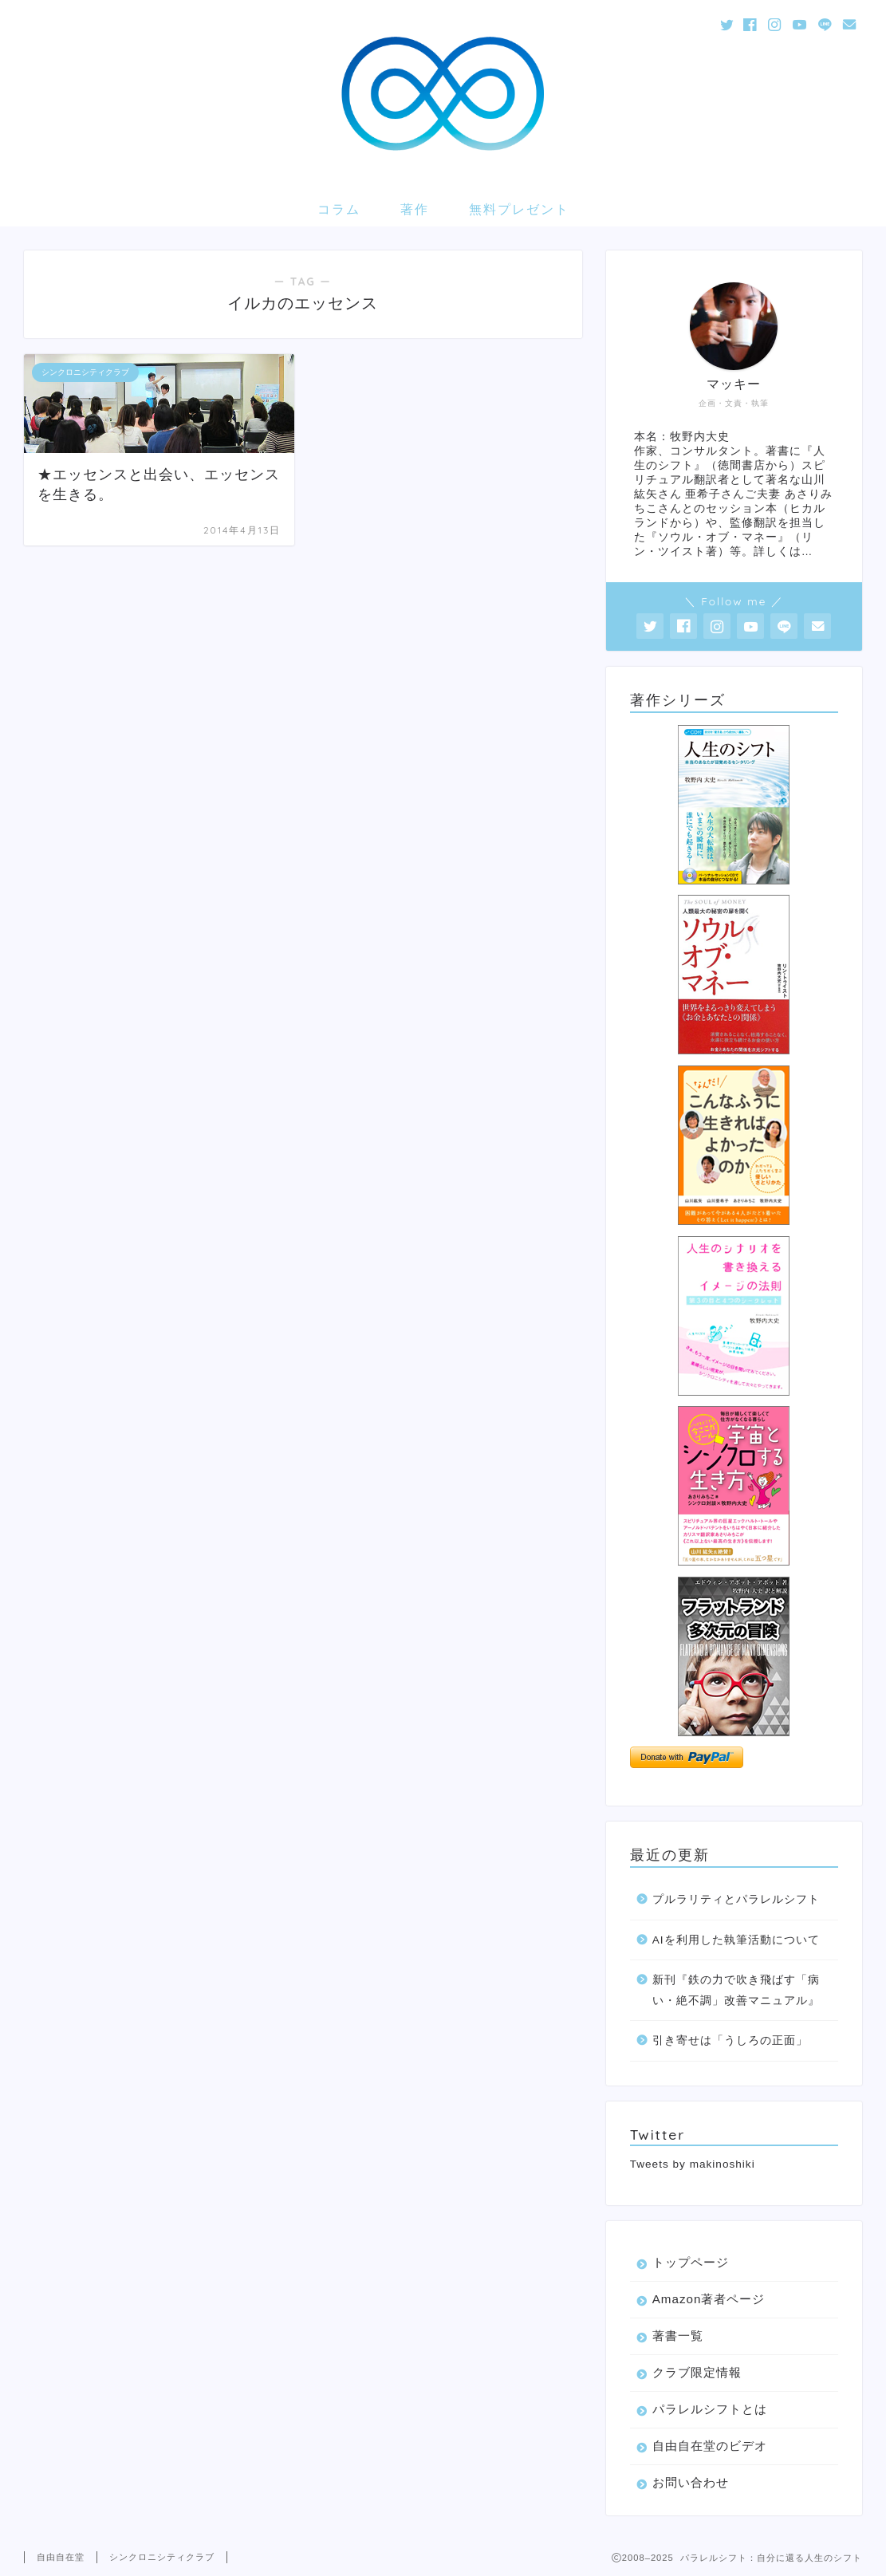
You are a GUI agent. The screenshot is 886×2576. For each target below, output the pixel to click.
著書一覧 (677, 2335)
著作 (414, 209)
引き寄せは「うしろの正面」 (730, 2040)
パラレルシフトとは (709, 2409)
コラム (338, 209)
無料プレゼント (519, 209)
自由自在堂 (61, 2557)
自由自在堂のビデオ (709, 2445)
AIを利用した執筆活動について (736, 1940)
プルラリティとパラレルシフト (736, 1899)
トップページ (690, 2262)
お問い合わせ (690, 2482)
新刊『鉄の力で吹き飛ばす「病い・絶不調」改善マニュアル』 (736, 1990)
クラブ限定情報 (697, 2372)
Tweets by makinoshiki (692, 2164)
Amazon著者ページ (709, 2299)
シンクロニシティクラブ (162, 2557)
